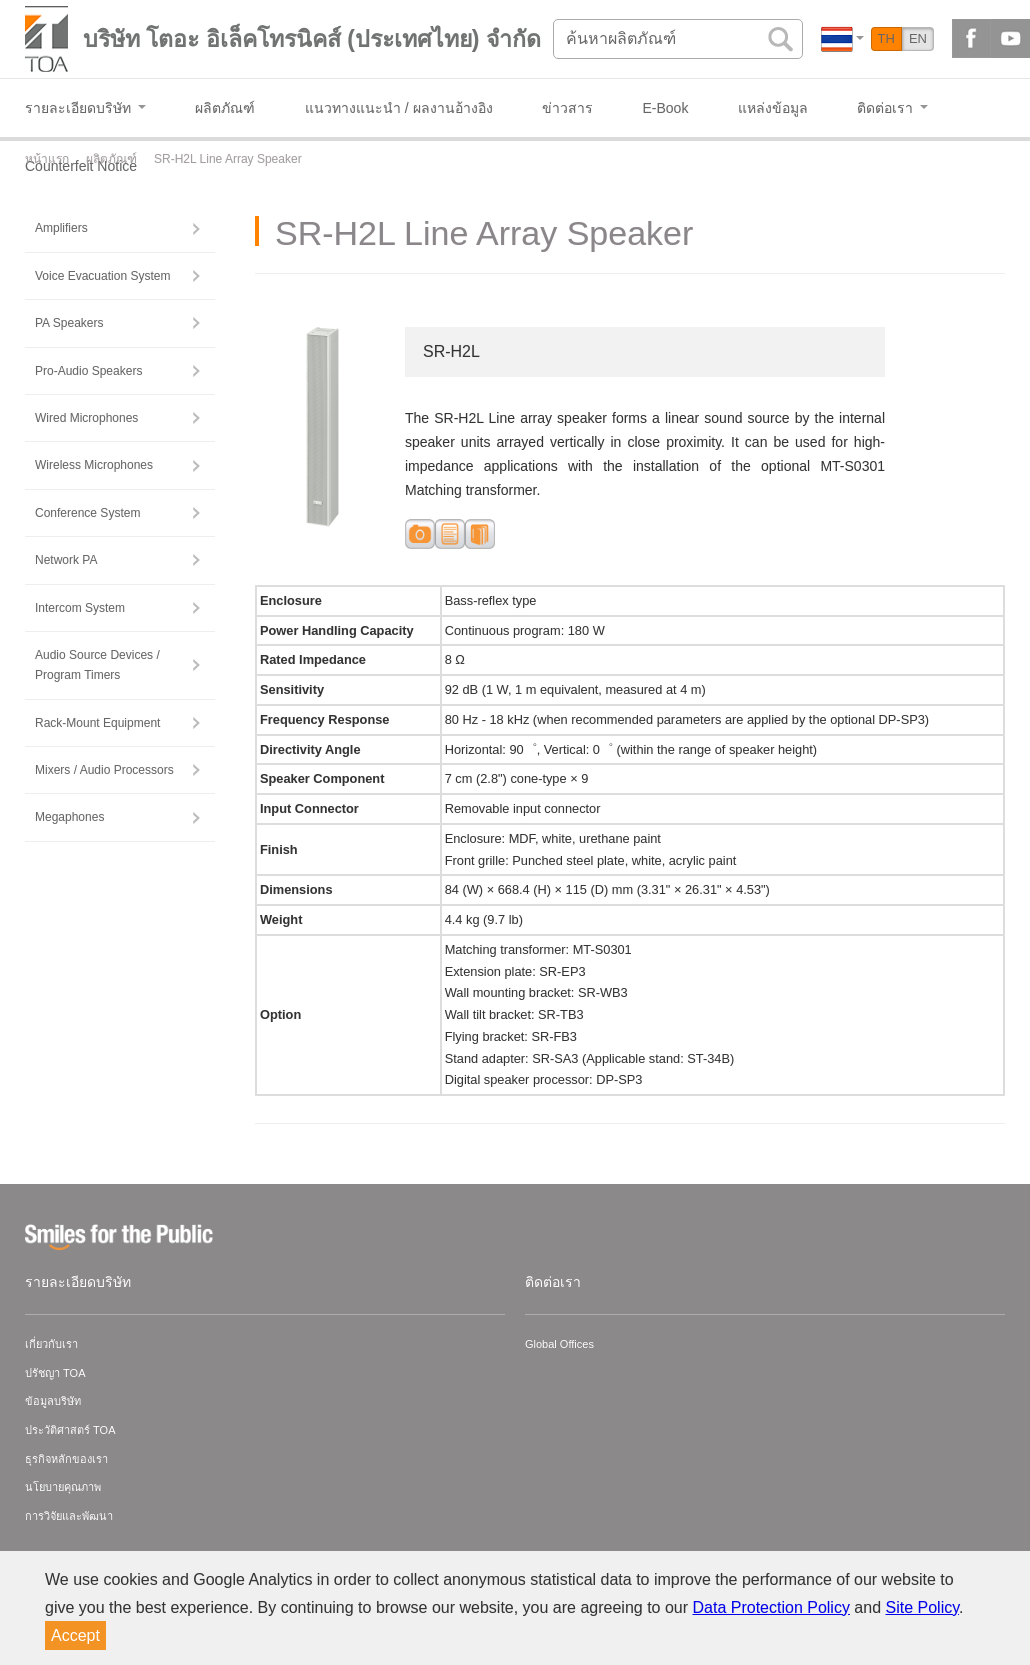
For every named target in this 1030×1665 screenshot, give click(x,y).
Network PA (66, 560)
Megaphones (69, 817)
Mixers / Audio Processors (104, 770)
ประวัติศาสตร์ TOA (70, 1430)
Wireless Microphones (94, 465)
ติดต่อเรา (553, 1282)
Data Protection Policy (771, 1607)
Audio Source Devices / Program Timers (97, 665)
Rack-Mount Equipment (97, 723)
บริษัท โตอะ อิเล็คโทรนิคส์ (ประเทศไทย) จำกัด (312, 39)
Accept (75, 1635)
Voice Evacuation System (102, 276)
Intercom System (80, 608)
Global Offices (559, 1344)
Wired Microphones (86, 418)
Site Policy (923, 1607)
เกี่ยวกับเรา (51, 1344)
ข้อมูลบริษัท (53, 1401)
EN (918, 38)
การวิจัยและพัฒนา (69, 1516)
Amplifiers (61, 228)
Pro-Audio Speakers (88, 371)
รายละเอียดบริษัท (78, 1282)
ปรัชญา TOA (55, 1373)
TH (886, 38)
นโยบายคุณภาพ (63, 1487)
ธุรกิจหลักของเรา (66, 1459)
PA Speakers (69, 323)
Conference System (87, 513)
